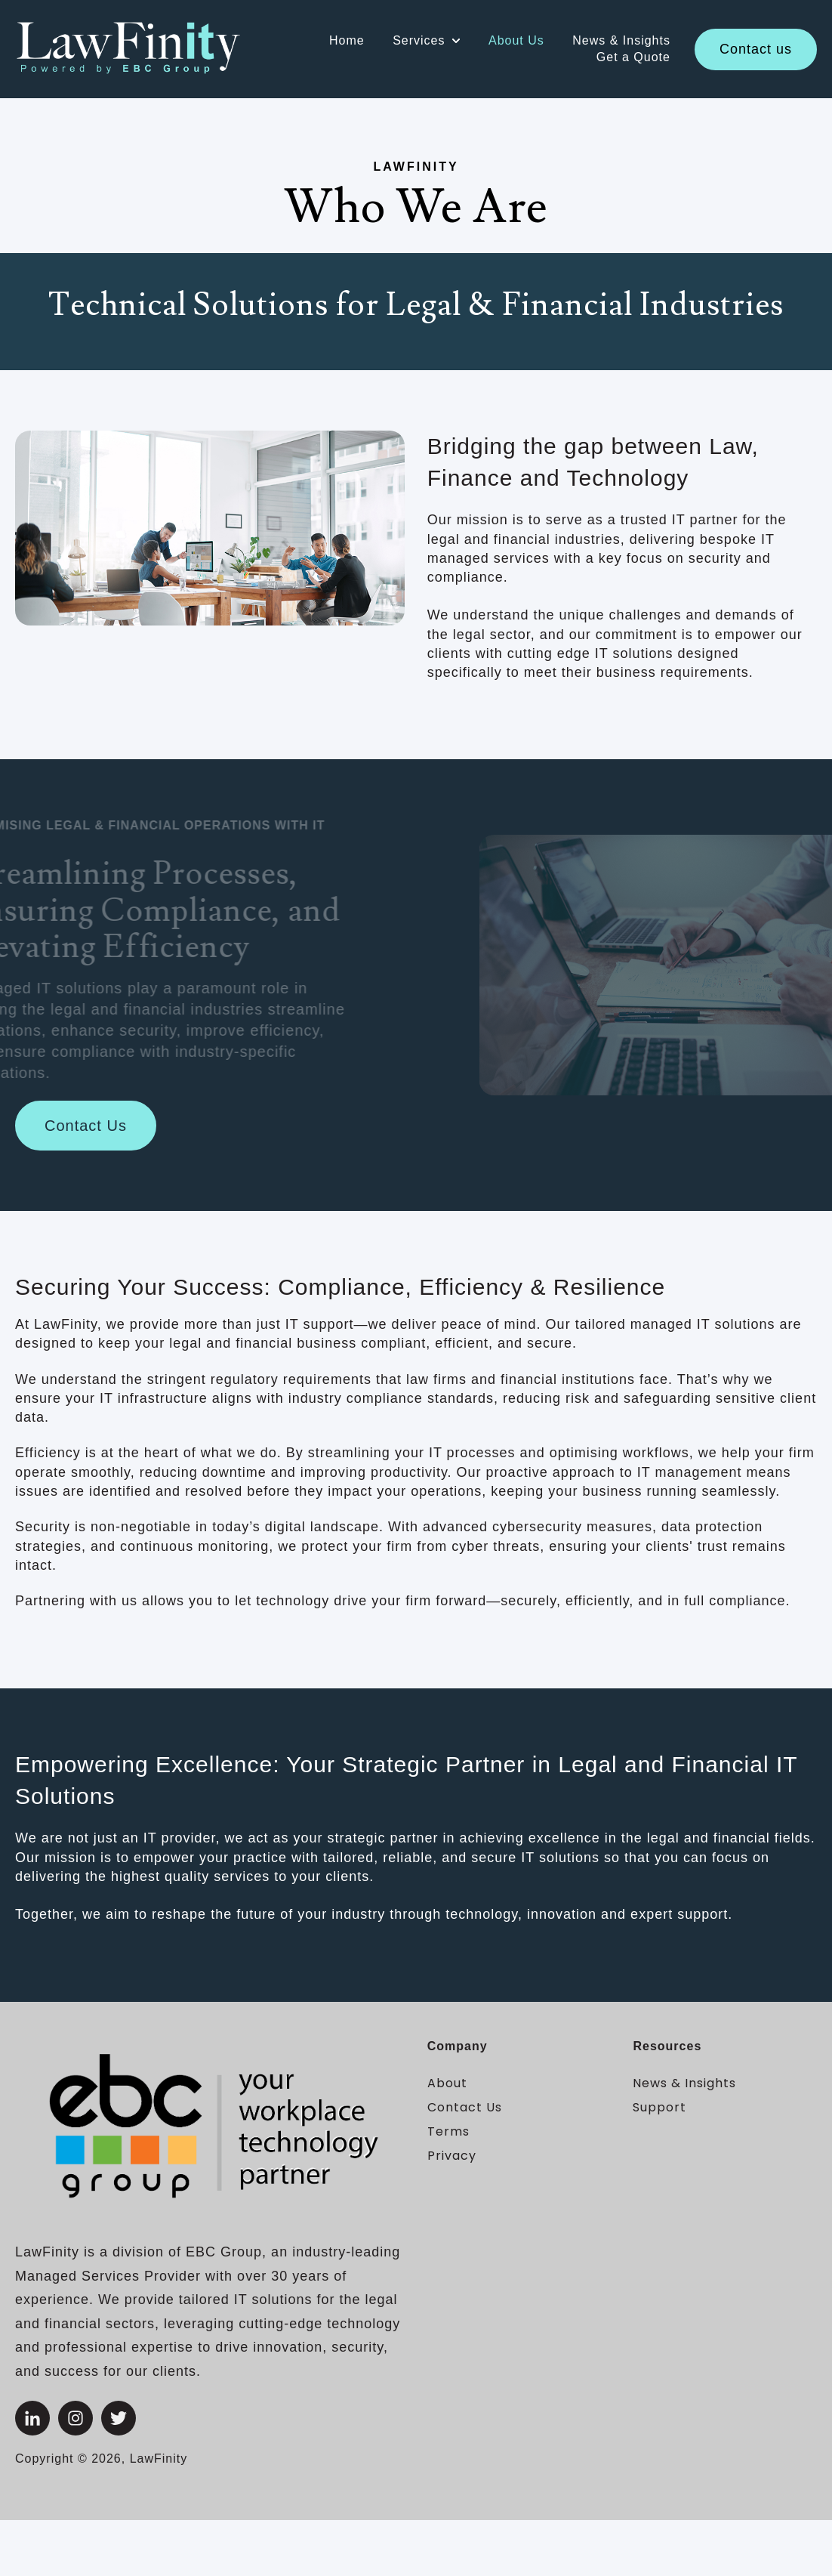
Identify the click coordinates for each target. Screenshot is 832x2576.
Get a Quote (633, 57)
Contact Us (86, 1125)
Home (347, 40)
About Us (516, 40)
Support (659, 2107)
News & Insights (621, 40)
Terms (448, 2131)
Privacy (451, 2155)
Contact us (756, 49)
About (447, 2083)
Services (419, 40)
